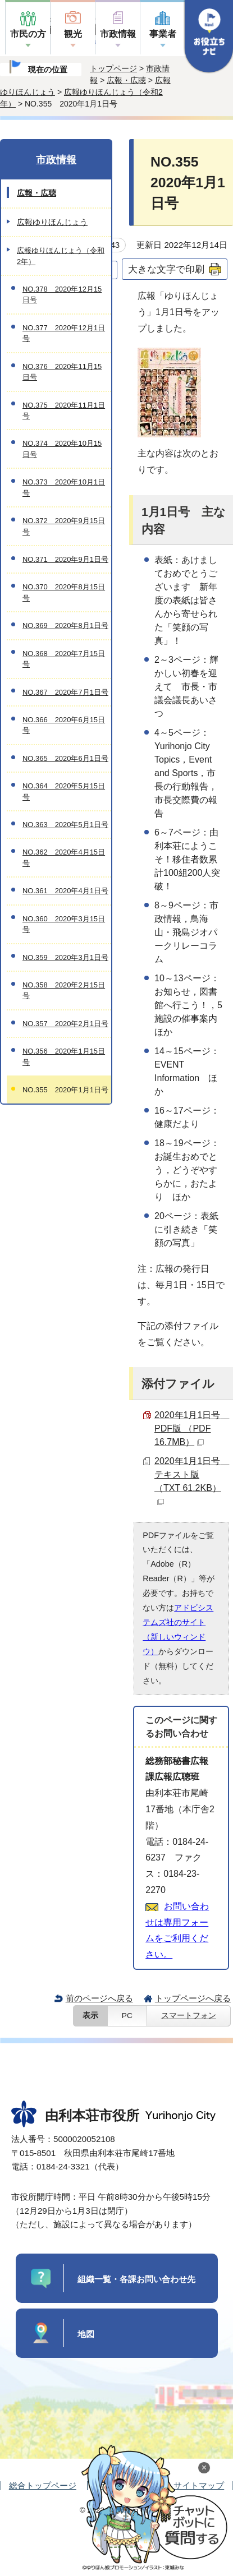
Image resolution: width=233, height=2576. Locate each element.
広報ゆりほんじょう (52, 222)
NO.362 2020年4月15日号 (63, 857)
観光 (73, 34)
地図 (85, 2334)
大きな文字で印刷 (166, 269)
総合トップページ (42, 2485)
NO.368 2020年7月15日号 (63, 658)
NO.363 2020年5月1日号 (65, 824)
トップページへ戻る (193, 1998)
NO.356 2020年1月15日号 (63, 1056)
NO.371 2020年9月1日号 (65, 559)
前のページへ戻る (99, 1998)
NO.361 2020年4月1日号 (65, 891)
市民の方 (28, 34)
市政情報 (118, 34)
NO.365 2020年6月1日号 (65, 758)
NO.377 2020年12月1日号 (63, 333)
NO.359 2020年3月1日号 (65, 957)
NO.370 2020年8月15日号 (63, 592)
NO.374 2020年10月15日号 (62, 448)
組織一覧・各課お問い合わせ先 (136, 2279)
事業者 (162, 34)
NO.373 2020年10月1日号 (63, 487)
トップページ (113, 68)
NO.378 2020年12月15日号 (62, 294)
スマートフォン (188, 2015)
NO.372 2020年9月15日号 (63, 525)
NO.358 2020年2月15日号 (63, 990)
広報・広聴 (126, 80)
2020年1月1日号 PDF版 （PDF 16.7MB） (191, 1428)
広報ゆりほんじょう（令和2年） (60, 255)
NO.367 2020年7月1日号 (65, 692)
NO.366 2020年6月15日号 (63, 725)
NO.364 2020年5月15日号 (63, 791)
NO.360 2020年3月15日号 (63, 924)
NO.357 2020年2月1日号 (65, 1023)
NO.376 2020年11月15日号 (62, 371)
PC (127, 2015)
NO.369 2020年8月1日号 (65, 625)
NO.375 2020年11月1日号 (63, 410)
